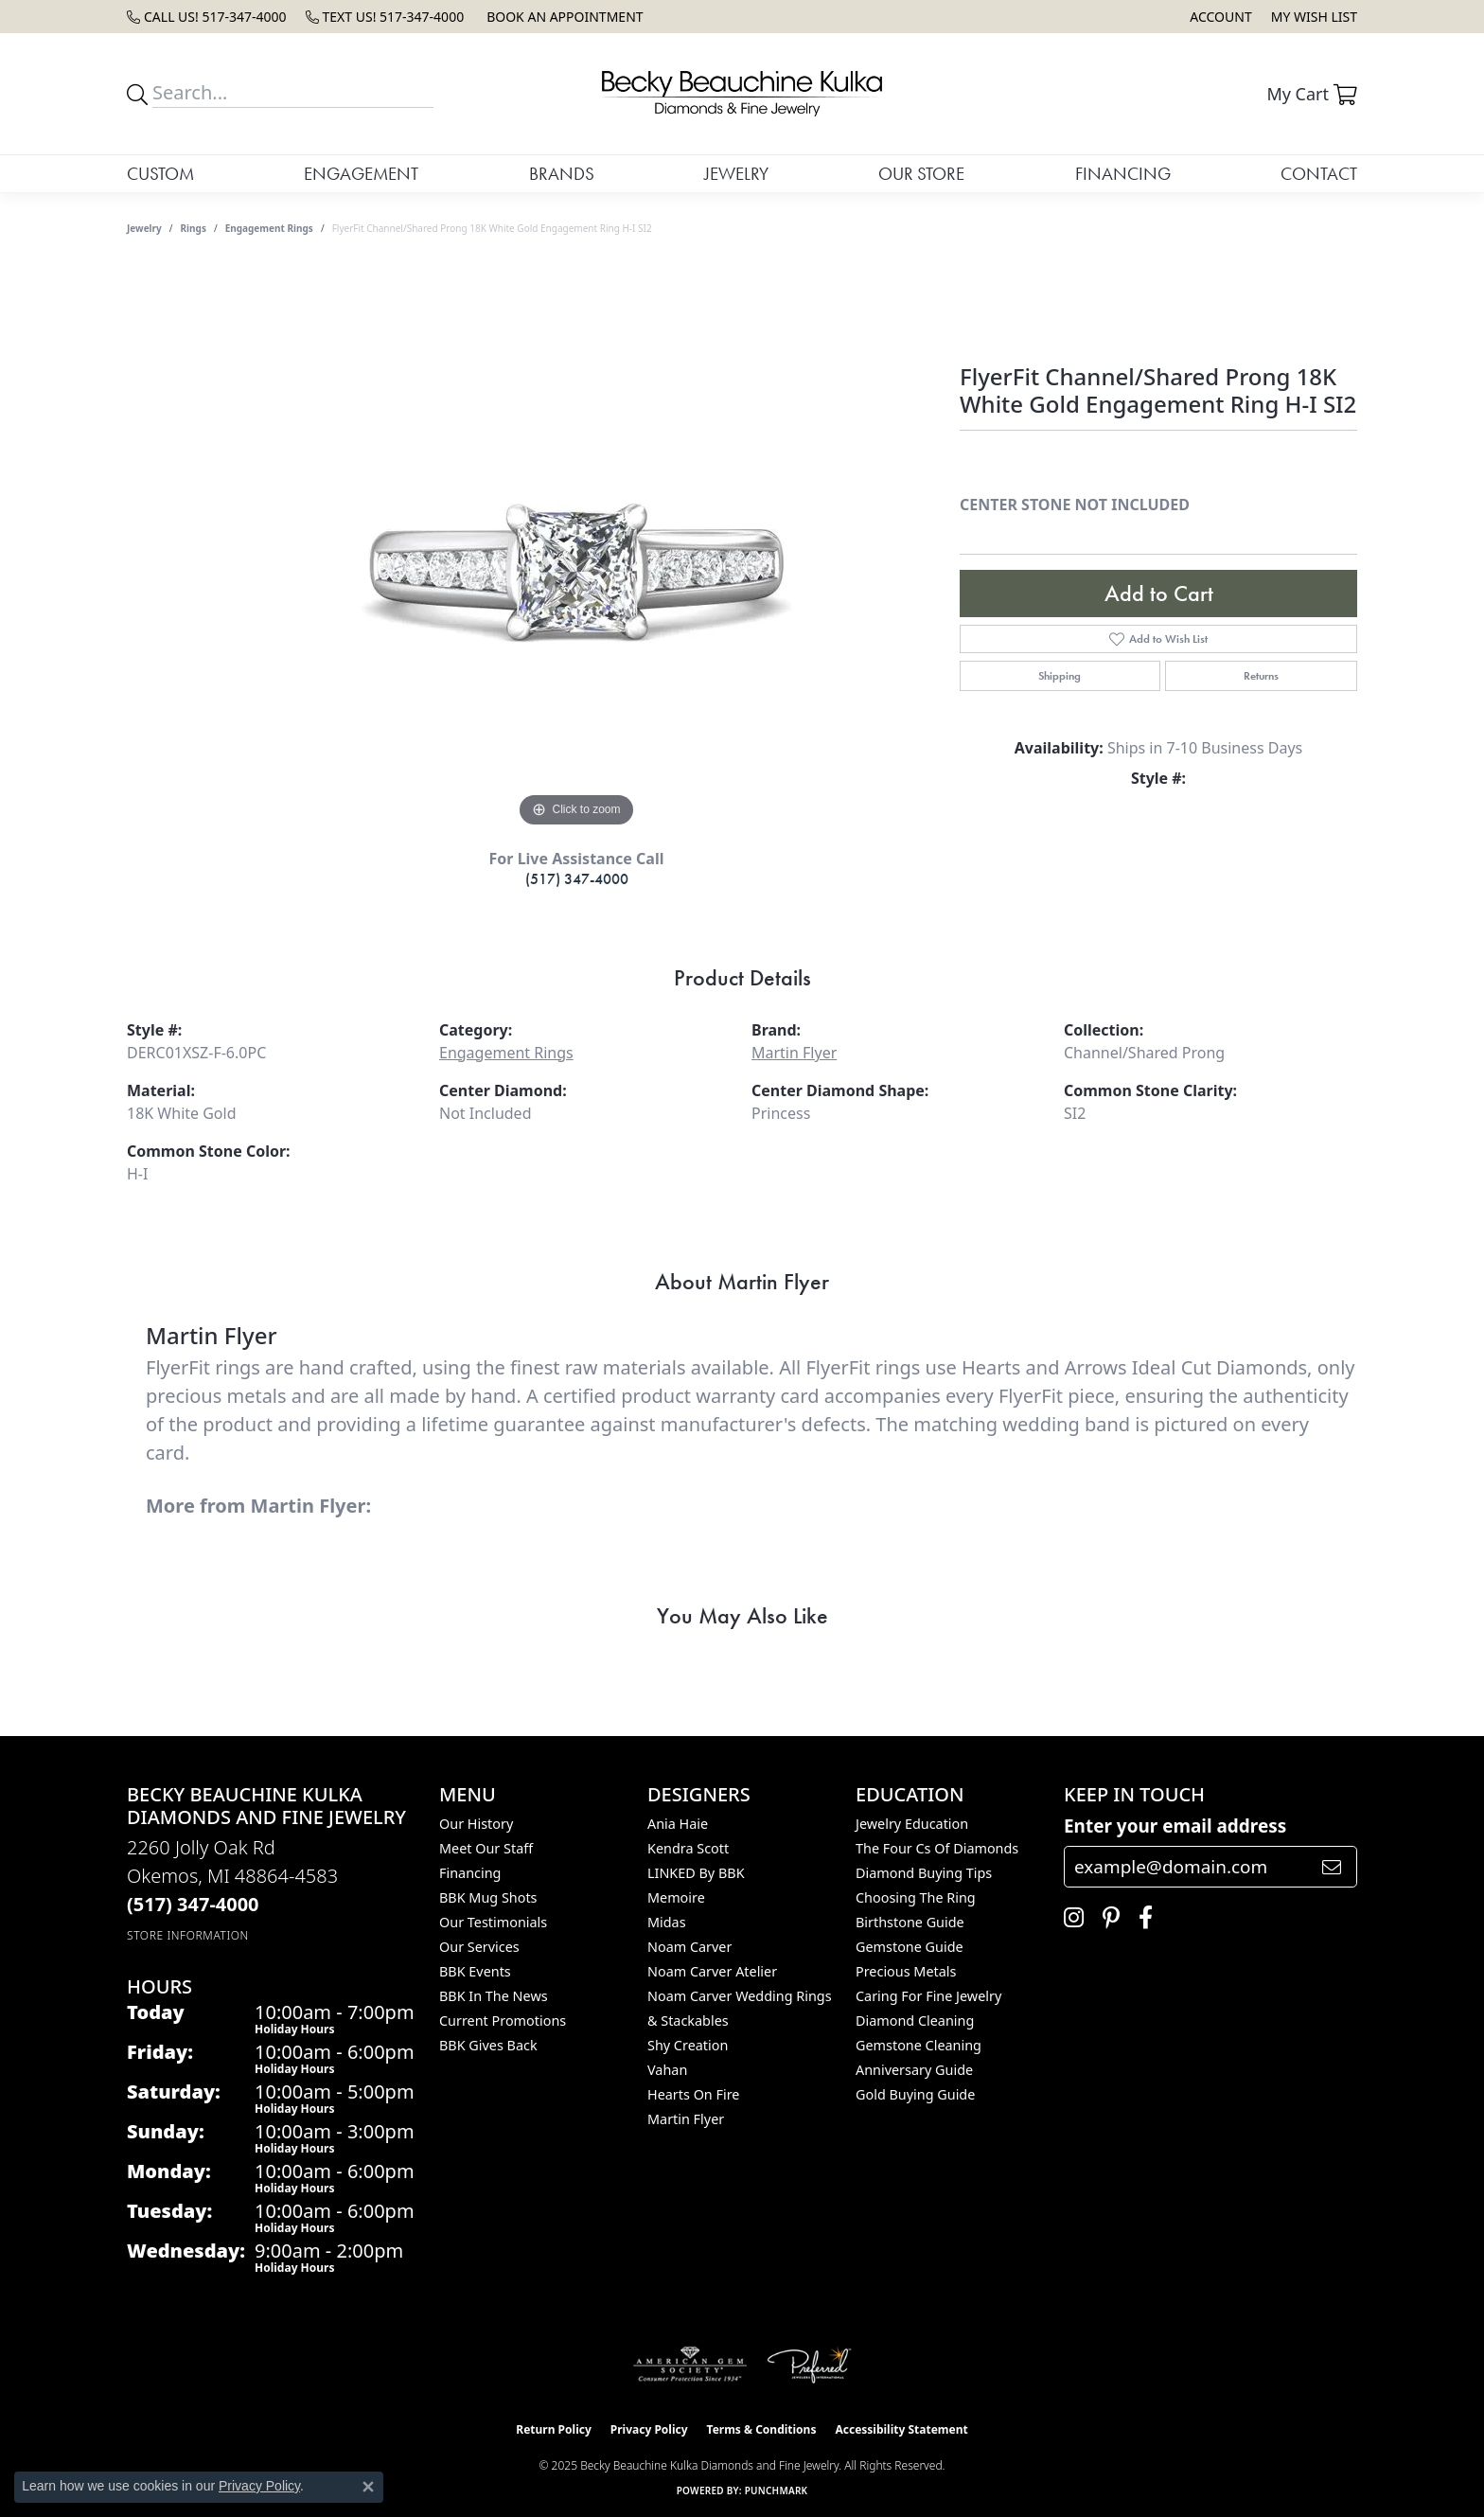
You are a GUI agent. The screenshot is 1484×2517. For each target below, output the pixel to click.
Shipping (1059, 675)
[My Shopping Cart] (1311, 94)
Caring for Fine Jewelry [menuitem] (928, 1996)
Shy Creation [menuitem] (687, 2045)
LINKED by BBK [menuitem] (696, 1873)
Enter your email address (1175, 1826)
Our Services (479, 1947)
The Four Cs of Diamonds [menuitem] (937, 1848)
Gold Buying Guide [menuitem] (915, 2094)
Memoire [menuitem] (676, 1897)
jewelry (144, 228)
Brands (561, 174)
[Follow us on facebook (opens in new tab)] (1141, 1917)
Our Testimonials (493, 1922)
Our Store (921, 174)
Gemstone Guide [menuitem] (909, 1947)
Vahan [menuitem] (667, 2070)
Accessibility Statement (901, 2429)
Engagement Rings (269, 228)
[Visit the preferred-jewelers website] (809, 2364)
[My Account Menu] (1220, 16)
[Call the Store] (193, 1904)
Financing (1123, 174)
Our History (476, 1824)
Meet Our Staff (486, 1848)
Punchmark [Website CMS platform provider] (776, 2490)
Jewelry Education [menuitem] (912, 1824)
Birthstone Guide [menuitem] (910, 1922)
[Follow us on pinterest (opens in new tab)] (1106, 1917)
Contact (1319, 174)
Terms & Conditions (762, 2429)
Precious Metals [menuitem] (906, 1971)
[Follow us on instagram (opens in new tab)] (1069, 1917)
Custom (160, 174)
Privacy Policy (649, 2429)
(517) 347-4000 (576, 879)
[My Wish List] (1314, 16)
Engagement (361, 174)
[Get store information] (188, 1935)
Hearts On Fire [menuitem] (693, 2094)
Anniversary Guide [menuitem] (914, 2070)
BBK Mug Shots (488, 1897)
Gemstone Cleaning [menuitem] (918, 2045)
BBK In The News (493, 1996)
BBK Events (475, 1971)
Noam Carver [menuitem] (689, 1947)
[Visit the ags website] (690, 2364)
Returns (1261, 675)
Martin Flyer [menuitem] (685, 2119)
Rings (193, 228)
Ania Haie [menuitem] (677, 1824)
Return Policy (554, 2429)
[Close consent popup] (368, 2486)
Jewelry (736, 174)
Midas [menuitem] (666, 1922)
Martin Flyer (794, 1052)
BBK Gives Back (488, 2045)
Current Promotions (502, 2021)
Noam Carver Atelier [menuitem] (712, 1971)
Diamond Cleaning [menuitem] (915, 2021)
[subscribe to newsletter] (1331, 1867)
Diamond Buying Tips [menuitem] (924, 1873)
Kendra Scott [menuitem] (688, 1848)
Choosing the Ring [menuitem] (916, 1897)
